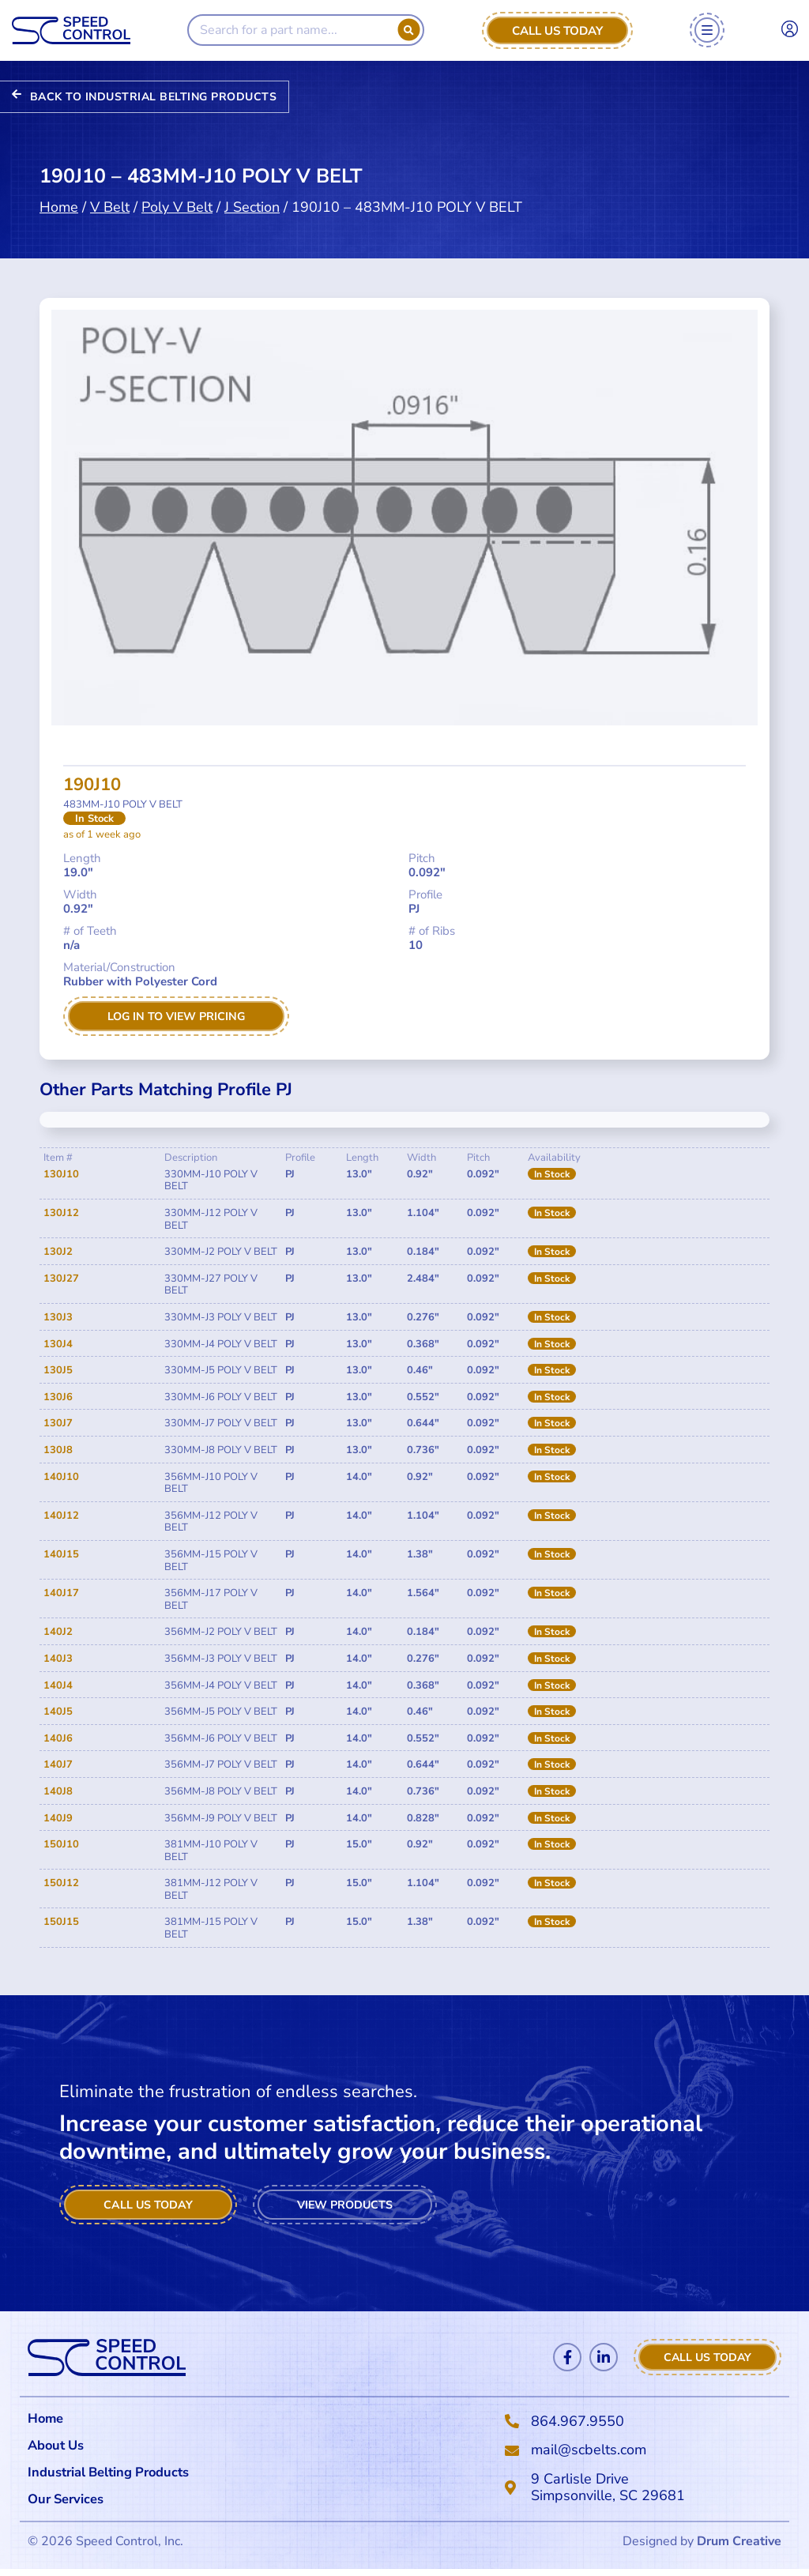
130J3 (58, 1319)
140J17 (61, 1594)
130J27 (61, 1280)
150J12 (61, 1884)
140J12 (61, 1517)
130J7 (58, 1425)
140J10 (61, 1478)
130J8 (58, 1451)
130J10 (61, 1176)
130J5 (58, 1372)
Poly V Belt (177, 205)
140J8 (58, 1793)
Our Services (74, 2504)
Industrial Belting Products (118, 2476)
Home (59, 205)
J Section (252, 205)
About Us (58, 2448)
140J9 (58, 1819)
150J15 (61, 1923)
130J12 (61, 1214)
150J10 (61, 1846)
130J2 (58, 1253)
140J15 (61, 1556)
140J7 (58, 1766)
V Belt (110, 205)
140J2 (58, 1633)
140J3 (58, 1660)
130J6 (58, 1399)
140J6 (58, 1740)
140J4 (58, 1687)
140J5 (58, 1713)
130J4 (58, 1346)
